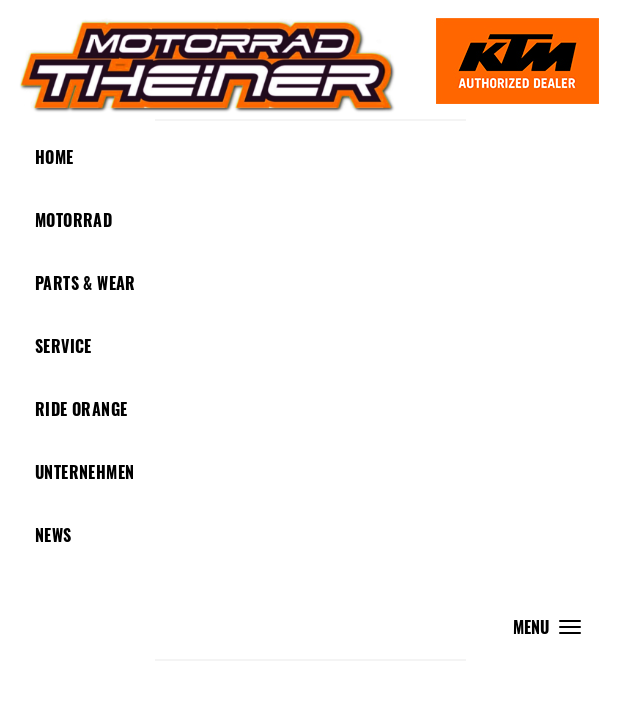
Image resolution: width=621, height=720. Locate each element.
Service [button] (63, 346)
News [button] (53, 535)
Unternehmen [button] (84, 472)
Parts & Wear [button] (85, 283)
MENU (552, 631)
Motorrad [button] (73, 220)
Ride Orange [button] (81, 409)
